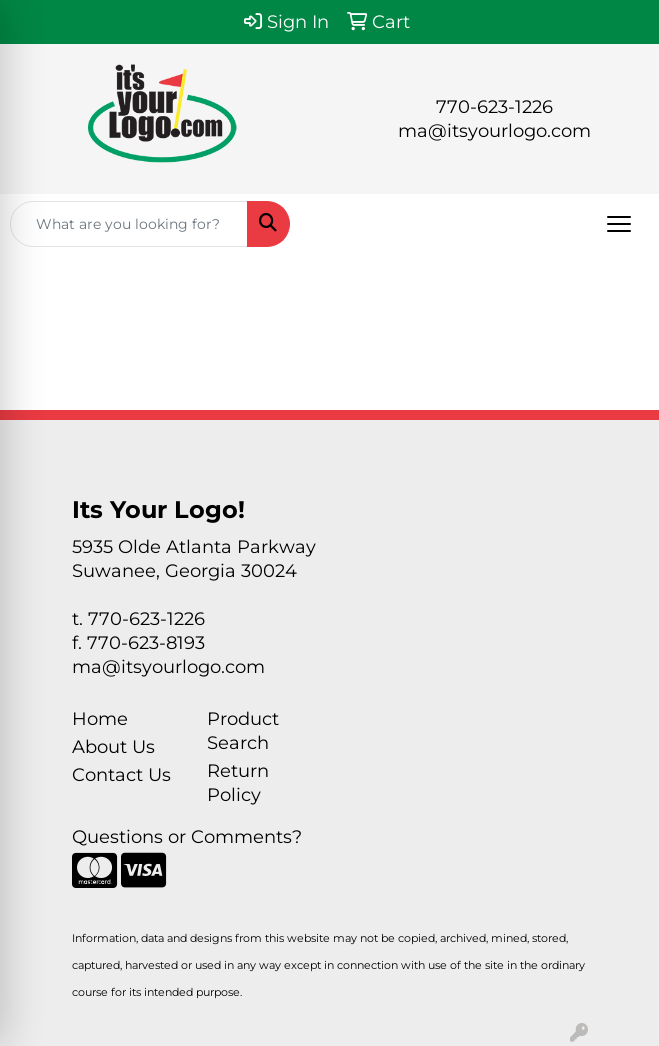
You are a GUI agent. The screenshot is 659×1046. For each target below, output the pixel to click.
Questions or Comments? (187, 837)
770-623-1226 (494, 107)
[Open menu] (619, 224)
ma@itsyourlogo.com (494, 131)
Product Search (243, 731)
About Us (113, 747)
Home (100, 719)
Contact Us (121, 775)
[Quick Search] (129, 224)
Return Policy (238, 783)
